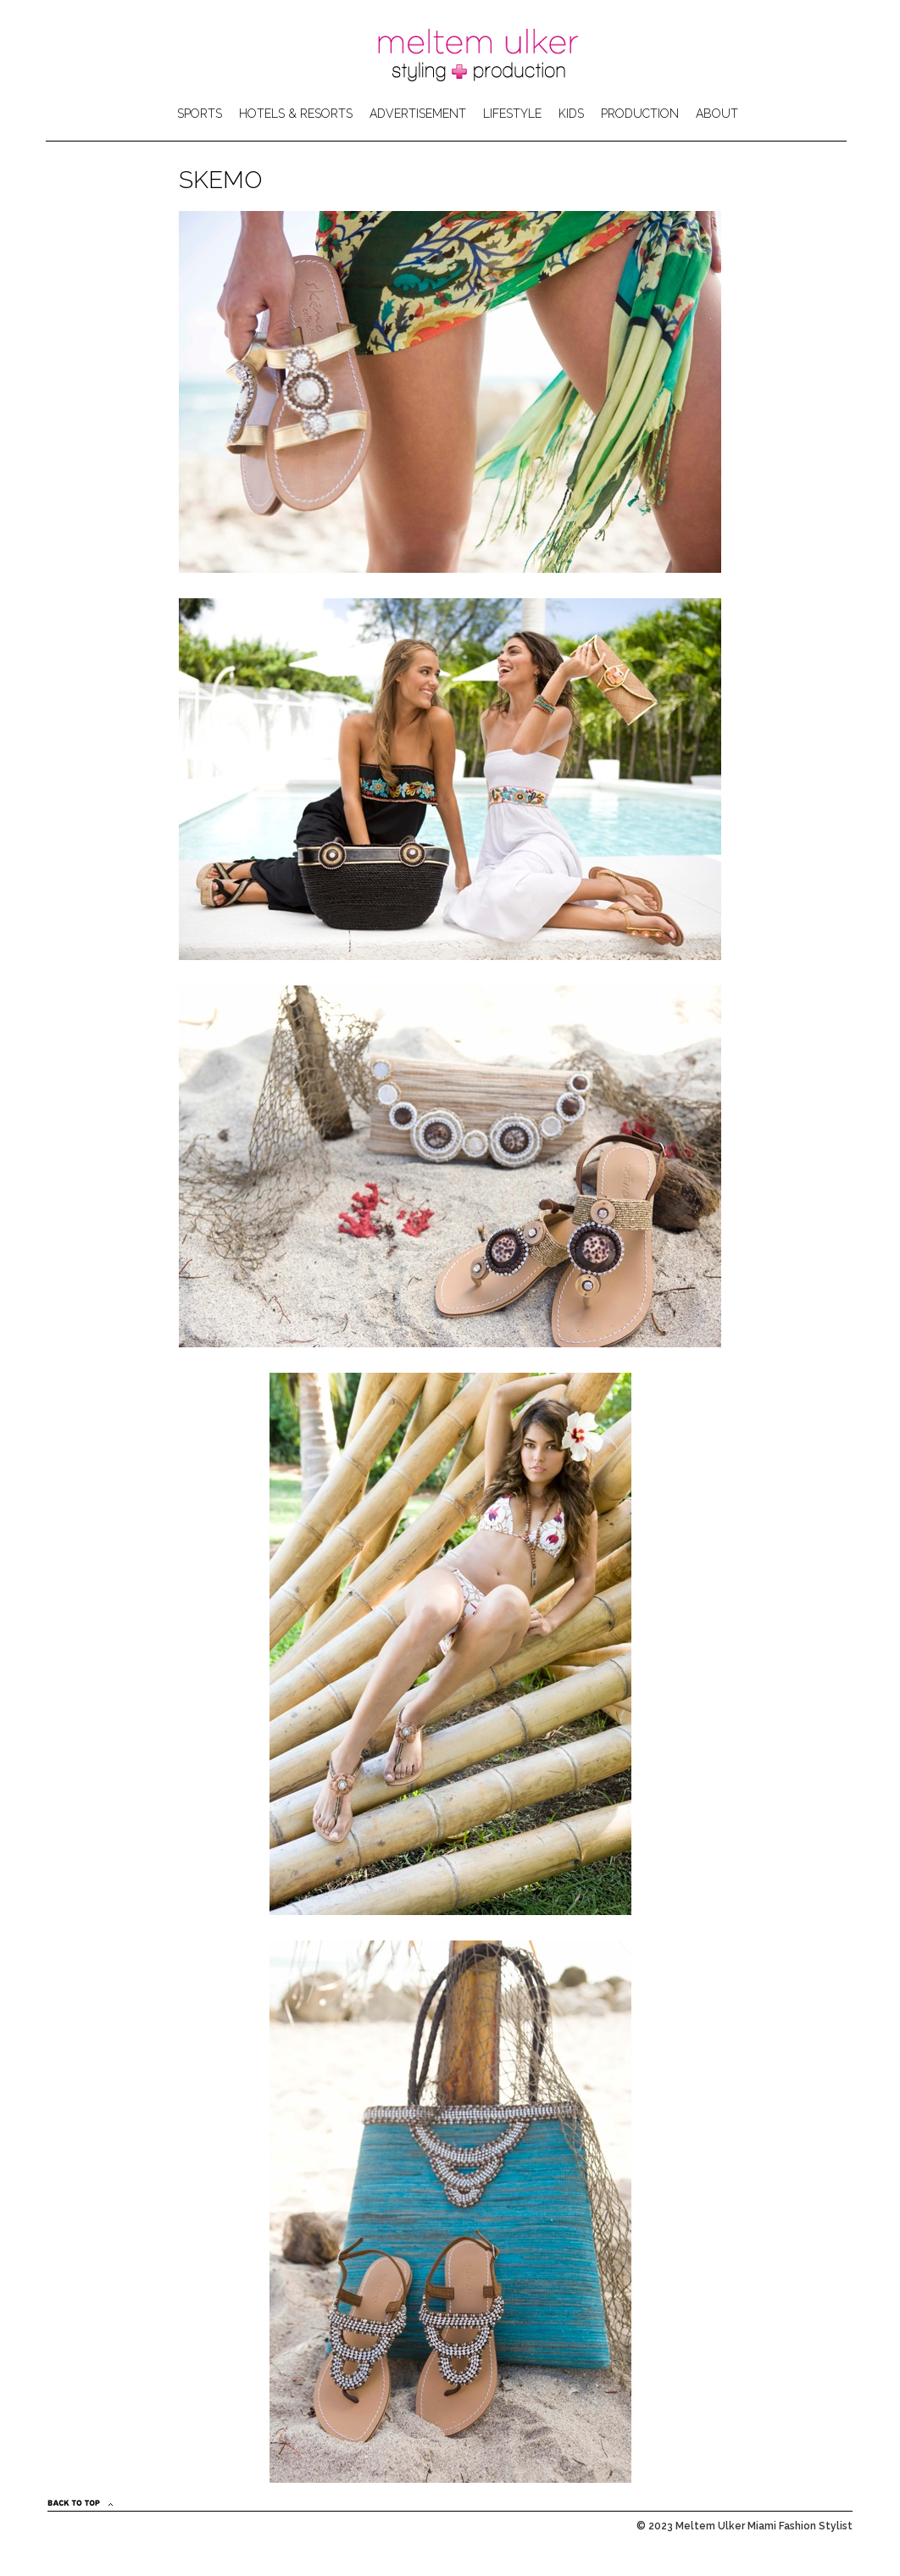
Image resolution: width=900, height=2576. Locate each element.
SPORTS (199, 113)
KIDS (571, 113)
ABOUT (717, 113)
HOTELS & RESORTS (296, 113)
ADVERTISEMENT (417, 113)
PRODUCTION (640, 113)
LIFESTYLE (512, 113)
